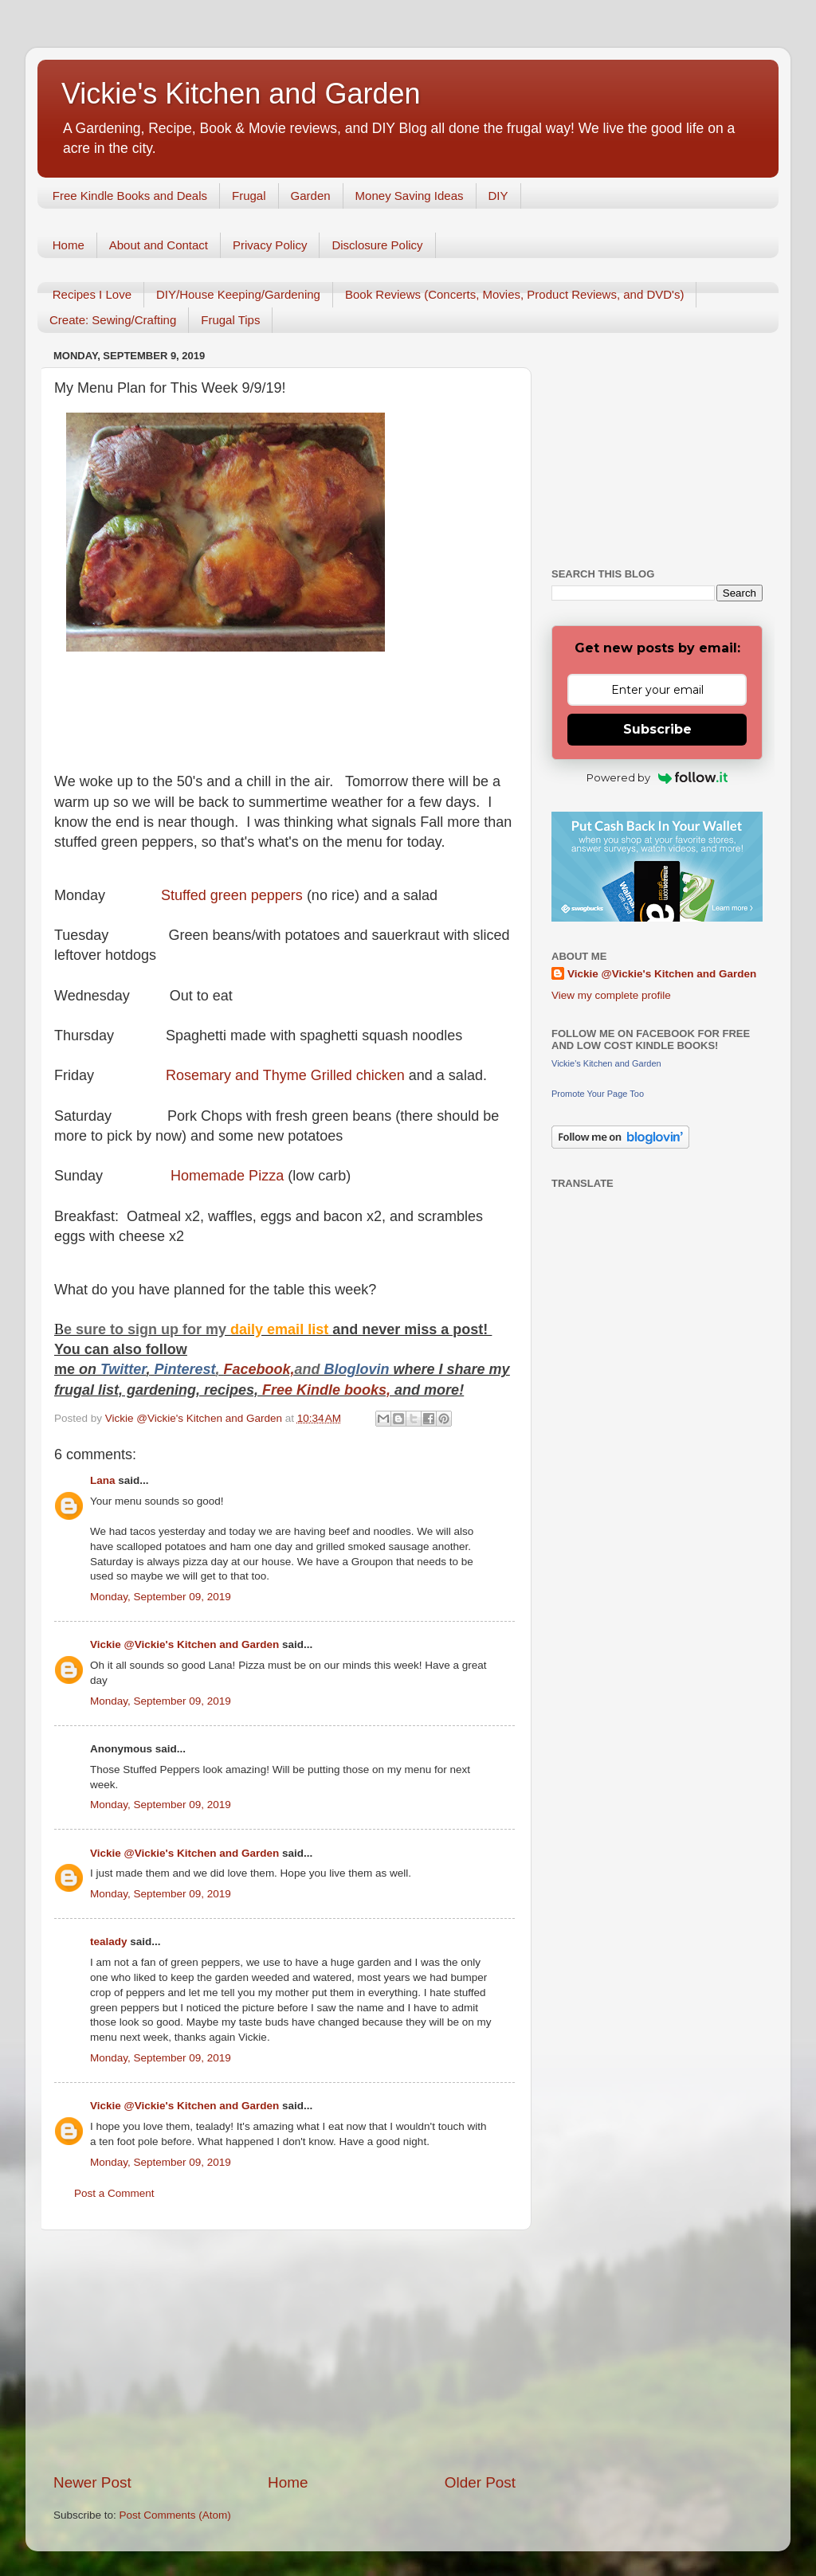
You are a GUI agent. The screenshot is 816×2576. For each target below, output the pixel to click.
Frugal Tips (230, 320)
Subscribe (657, 729)
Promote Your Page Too (597, 1093)
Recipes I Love (92, 294)
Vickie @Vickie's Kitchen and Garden (184, 1644)
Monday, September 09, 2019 (160, 1597)
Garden (311, 195)
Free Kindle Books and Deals (130, 195)
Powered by (657, 777)
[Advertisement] (284, 2351)
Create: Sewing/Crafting (112, 320)
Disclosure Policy (377, 245)
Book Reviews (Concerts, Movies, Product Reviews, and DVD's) (515, 294)
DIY (498, 195)
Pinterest (184, 1369)
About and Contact (158, 245)
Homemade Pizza (227, 1176)
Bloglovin (359, 1369)
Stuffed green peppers (232, 895)
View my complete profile (611, 995)
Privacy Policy (270, 245)
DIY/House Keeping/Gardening (238, 294)
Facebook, (258, 1369)
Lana (103, 1480)
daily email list (281, 1329)
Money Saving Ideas (409, 195)
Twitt (116, 1369)
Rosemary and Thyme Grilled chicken (285, 1075)
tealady (109, 1942)
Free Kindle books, (326, 1390)
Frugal (249, 195)
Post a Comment (114, 2193)
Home (68, 245)
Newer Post (92, 2482)
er (139, 1369)
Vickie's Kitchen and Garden (240, 93)
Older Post (480, 2482)
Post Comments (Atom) (175, 2515)
